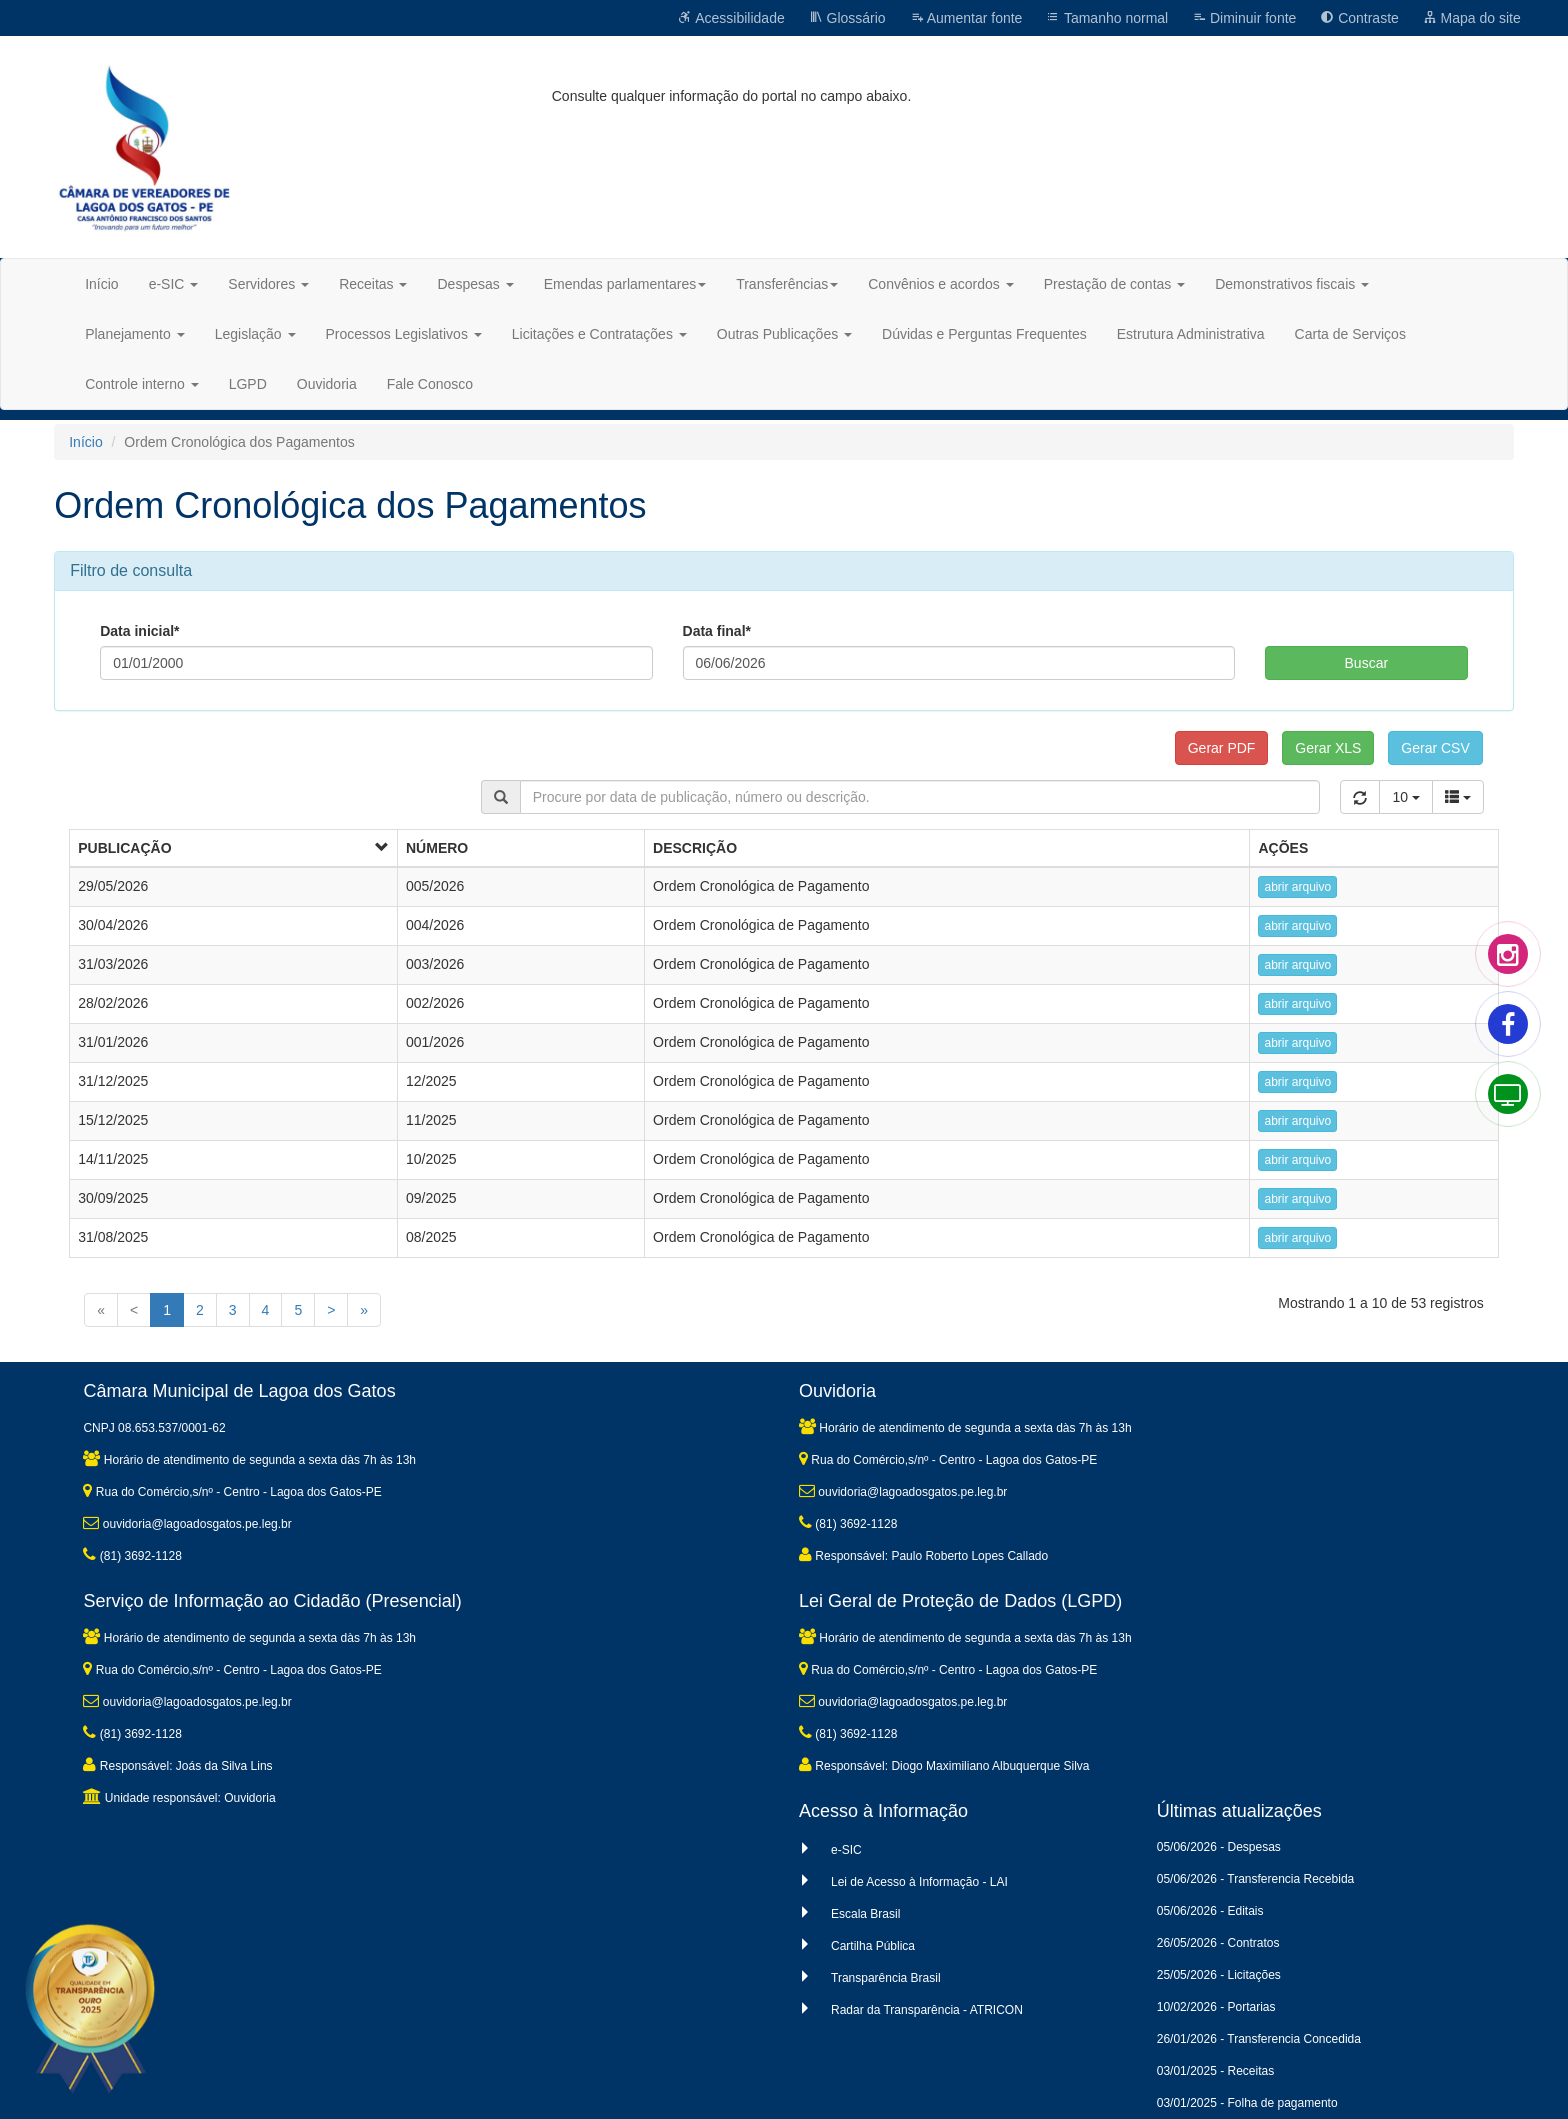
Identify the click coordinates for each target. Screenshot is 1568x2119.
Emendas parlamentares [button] (625, 284)
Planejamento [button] (135, 334)
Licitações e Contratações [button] (599, 334)
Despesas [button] (475, 284)
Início (101, 284)
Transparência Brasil (886, 1978)
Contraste (1359, 18)
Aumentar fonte (966, 18)
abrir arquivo (1297, 887)
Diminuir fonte (1244, 18)
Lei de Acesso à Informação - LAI (919, 1882)
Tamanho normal (1107, 18)
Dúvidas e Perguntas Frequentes (984, 334)
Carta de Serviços (1350, 334)
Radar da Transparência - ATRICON (927, 2010)
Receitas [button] (373, 284)
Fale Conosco (430, 384)
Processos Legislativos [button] (404, 334)
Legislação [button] (255, 334)
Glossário (847, 18)
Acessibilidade (731, 18)
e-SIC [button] (174, 284)
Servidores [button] (268, 284)
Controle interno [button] (142, 384)
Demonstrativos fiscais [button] (1292, 284)
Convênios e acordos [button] (940, 284)
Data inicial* (139, 631)
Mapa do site (1472, 18)
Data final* (717, 631)
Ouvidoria (327, 384)
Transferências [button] (787, 284)
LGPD (248, 384)
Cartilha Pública (873, 1946)
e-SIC (846, 1850)
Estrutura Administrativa (1191, 334)
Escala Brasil (865, 1914)
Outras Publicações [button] (784, 334)
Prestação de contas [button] (1115, 284)
